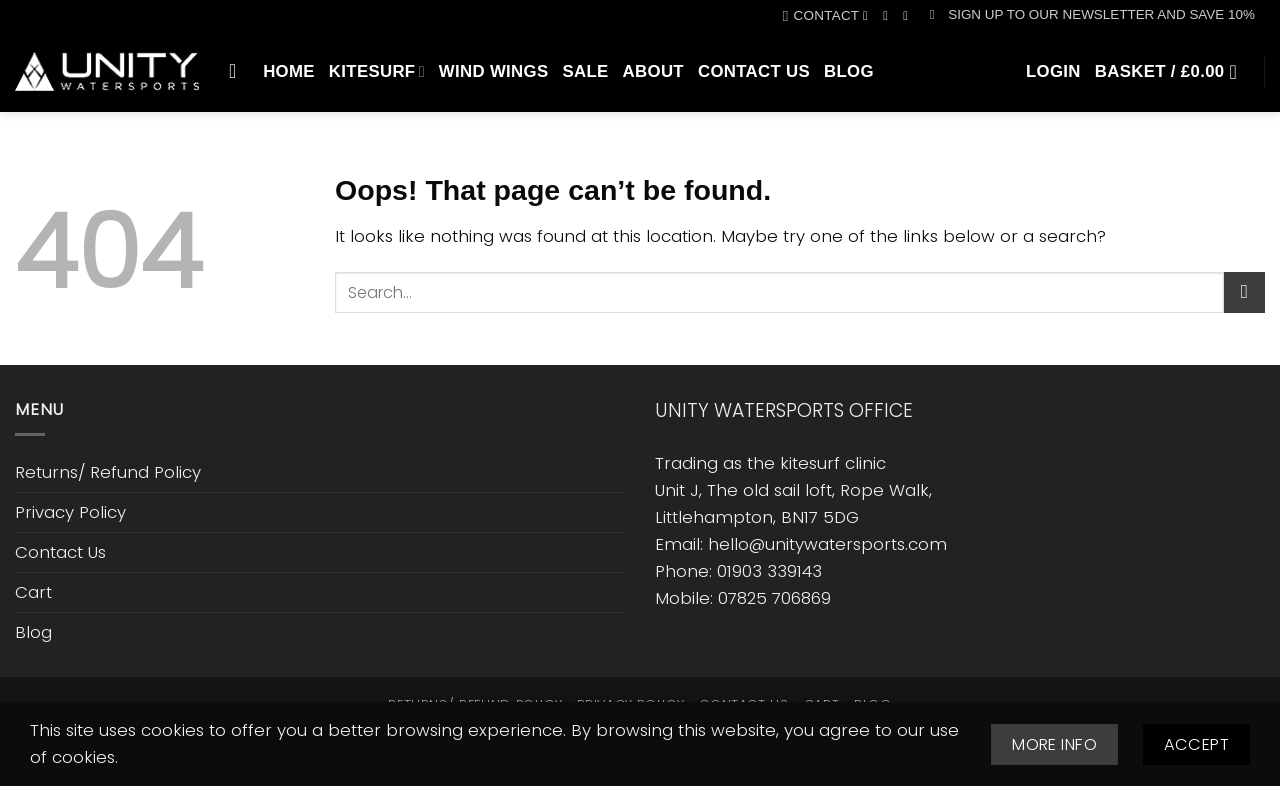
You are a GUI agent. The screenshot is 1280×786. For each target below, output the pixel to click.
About (653, 71)
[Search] (239, 71)
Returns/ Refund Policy (108, 472)
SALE (585, 71)
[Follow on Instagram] (889, 16)
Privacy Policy (70, 512)
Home (289, 71)
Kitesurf (377, 71)
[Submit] (1244, 292)
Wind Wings (494, 71)
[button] (1092, 15)
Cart (33, 592)
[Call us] (909, 16)
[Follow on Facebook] (869, 16)
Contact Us (754, 71)
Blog (849, 71)
